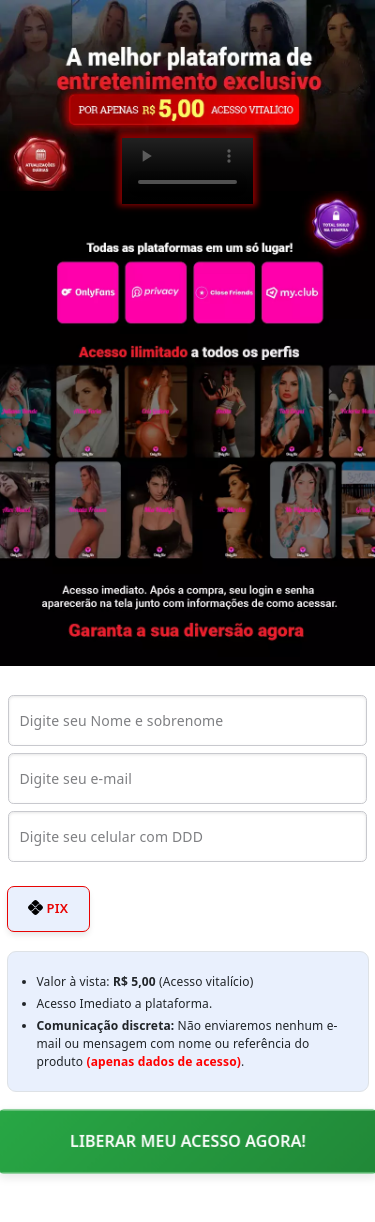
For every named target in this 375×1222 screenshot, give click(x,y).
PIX (48, 908)
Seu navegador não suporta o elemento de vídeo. (187, 171)
